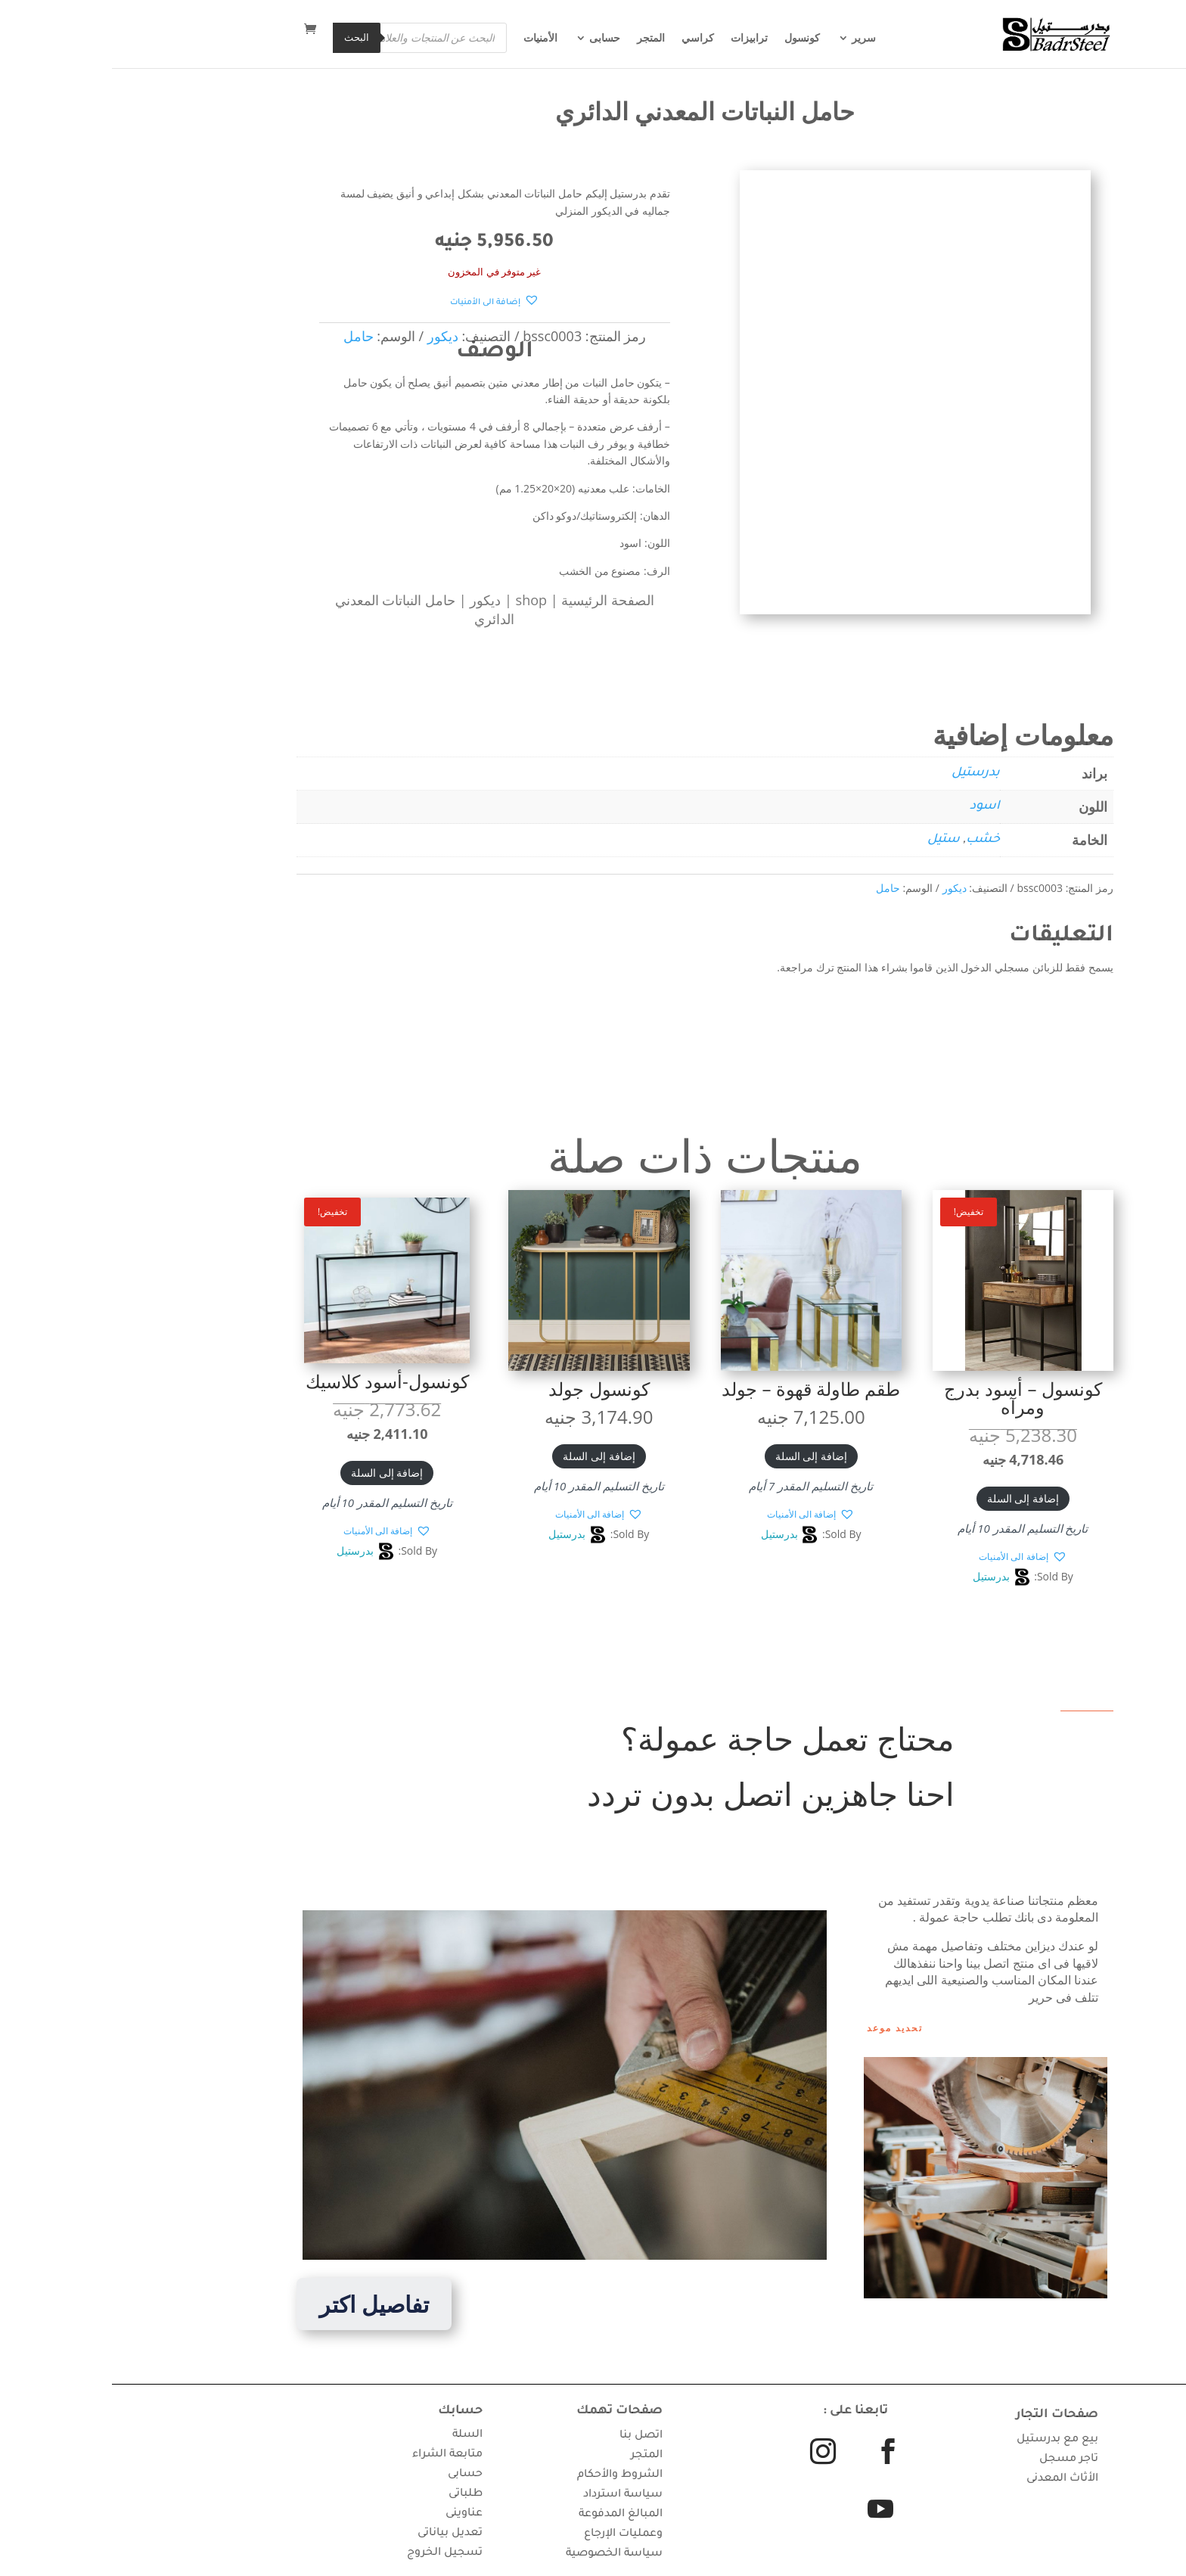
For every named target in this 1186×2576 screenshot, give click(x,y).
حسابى (492, 42)
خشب (871, 840)
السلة (355, 2435)
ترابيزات (637, 42)
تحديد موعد (783, 2028)
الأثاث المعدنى (950, 2479)
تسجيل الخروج (333, 2553)
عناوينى (352, 2514)
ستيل (831, 840)
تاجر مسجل (956, 2459)
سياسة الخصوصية (502, 2554)
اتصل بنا (529, 2436)
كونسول (690, 42)
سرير (752, 42)
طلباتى (354, 2494)
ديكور (373, 600)
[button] (382, 301)
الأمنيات (428, 42)
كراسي (586, 42)
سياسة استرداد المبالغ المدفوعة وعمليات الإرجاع (509, 2514)
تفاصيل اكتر (262, 2304)
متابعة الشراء (335, 2455)
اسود (873, 806)
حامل (776, 888)
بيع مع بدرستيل (945, 2440)
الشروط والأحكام (508, 2475)
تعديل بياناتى (338, 2534)
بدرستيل (864, 773)
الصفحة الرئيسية (495, 600)
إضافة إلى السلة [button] (911, 1498)
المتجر (539, 42)
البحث (244, 39)
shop (419, 600)
